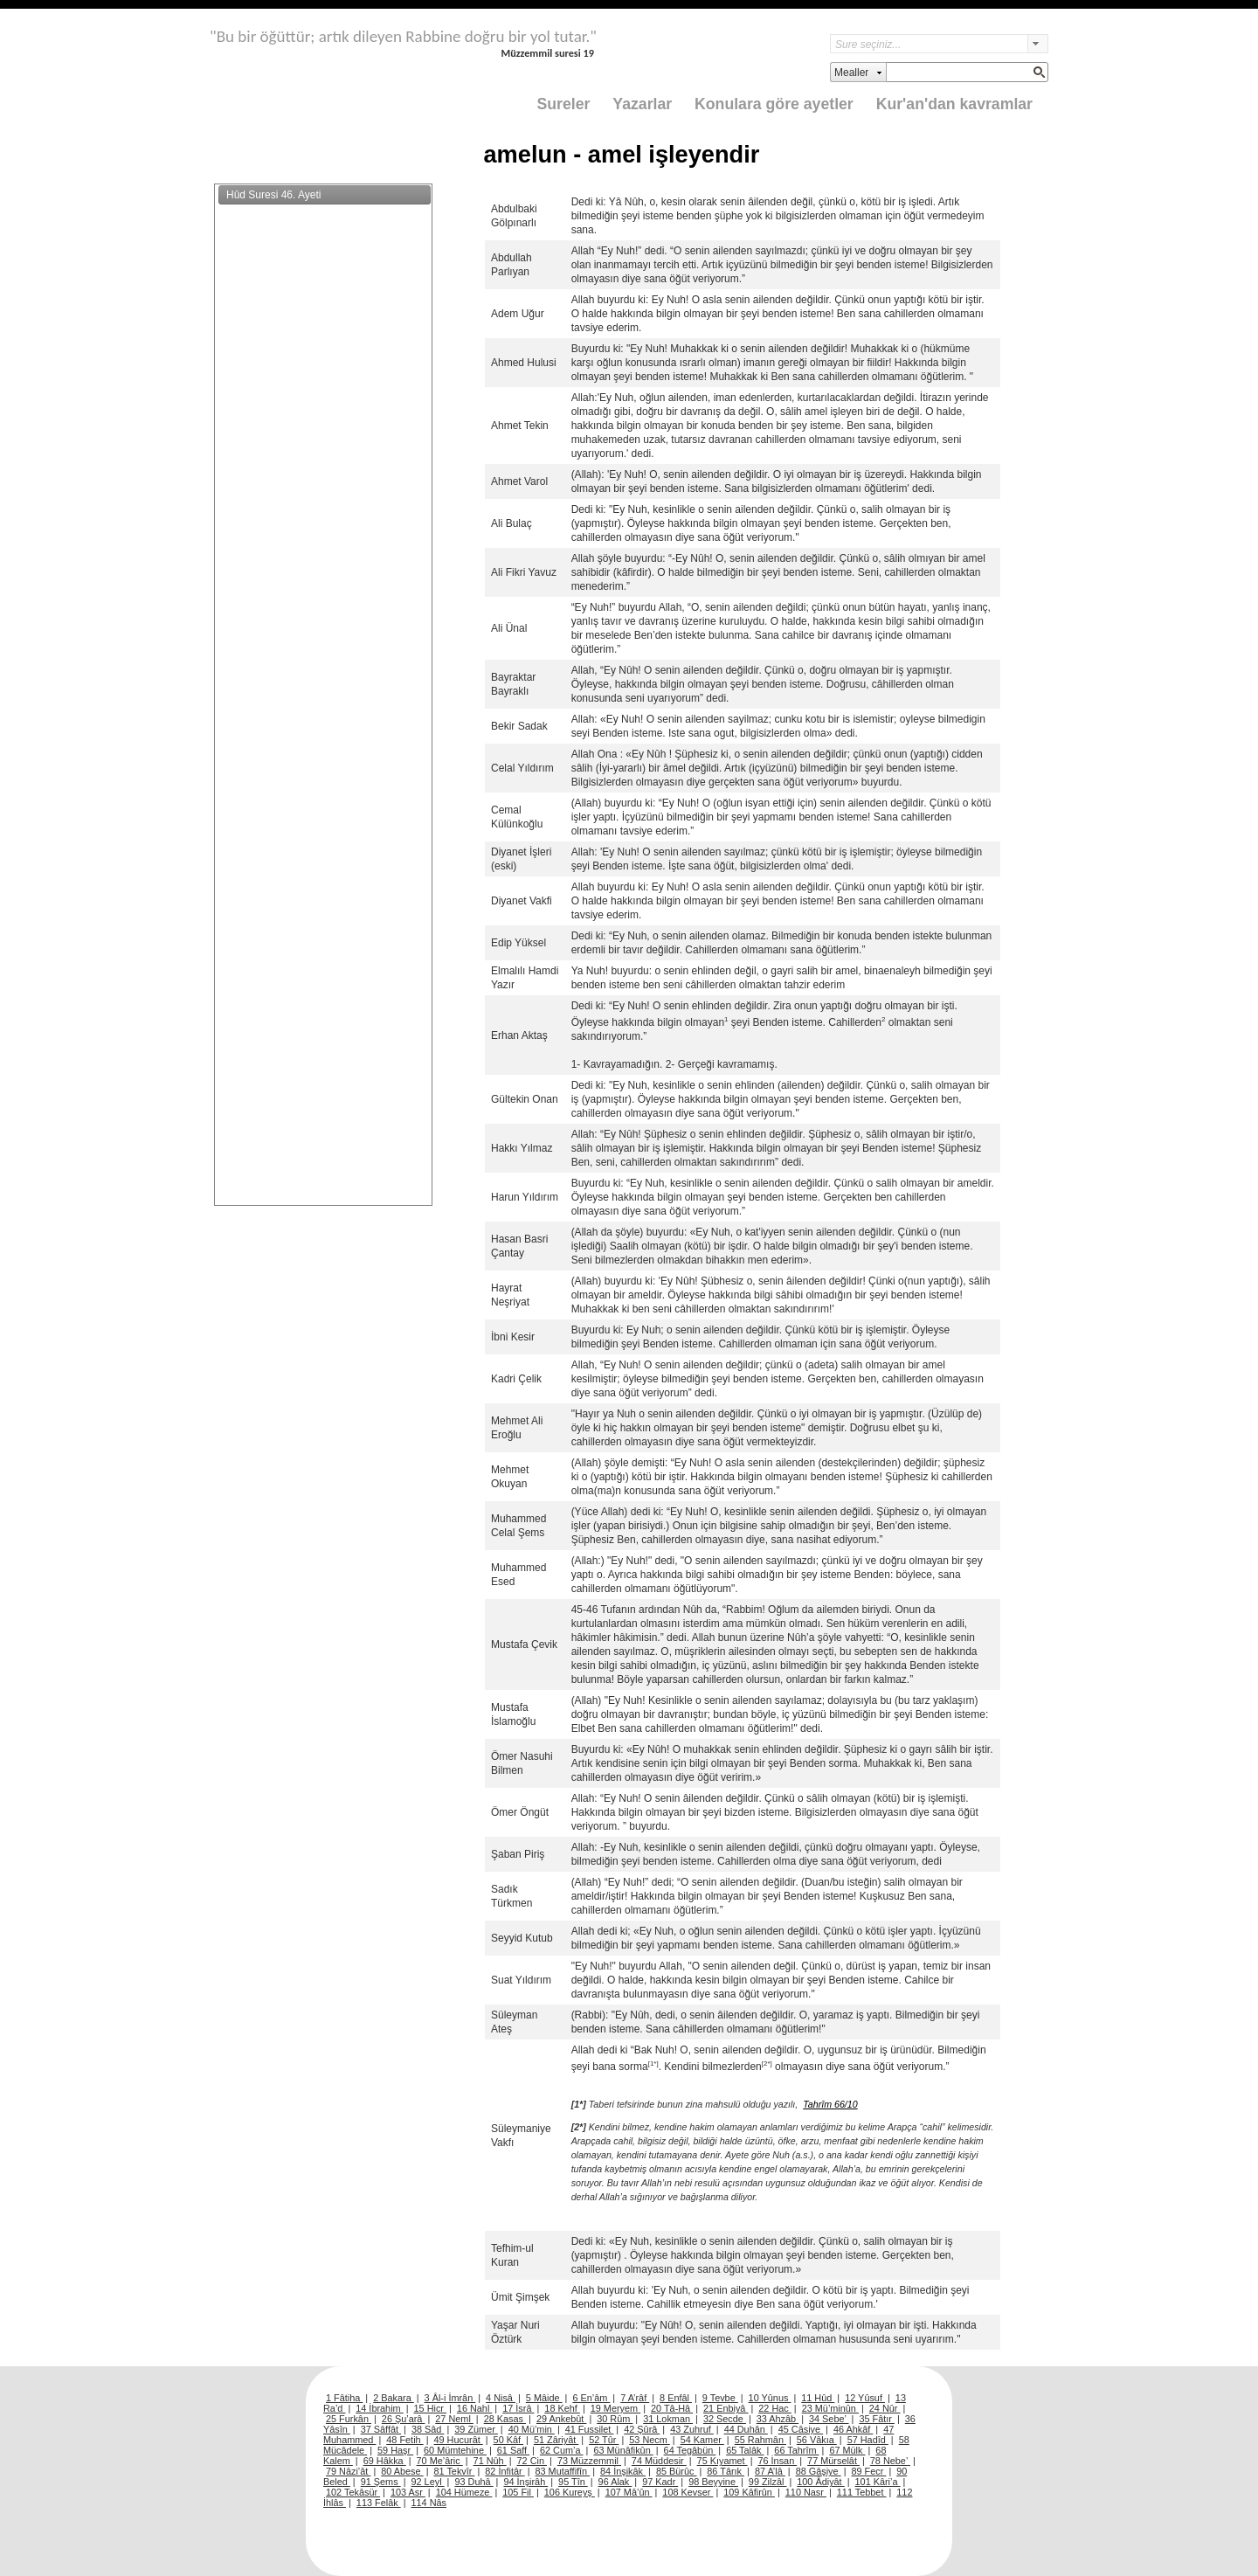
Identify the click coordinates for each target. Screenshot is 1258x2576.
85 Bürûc (676, 2471)
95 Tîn (573, 2481)
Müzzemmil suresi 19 (547, 52)
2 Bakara (393, 2397)
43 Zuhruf (692, 2429)
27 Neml (454, 2418)
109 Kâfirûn (749, 2492)
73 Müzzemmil (589, 2460)
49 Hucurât (458, 2439)
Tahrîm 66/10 (830, 2104)
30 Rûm (614, 2418)
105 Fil (518, 2492)
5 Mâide (544, 2397)
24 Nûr (885, 2408)
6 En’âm (591, 2397)
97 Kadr (660, 2481)
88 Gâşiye (818, 2471)
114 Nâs (429, 2502)
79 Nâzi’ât (348, 2471)
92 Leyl (428, 2481)
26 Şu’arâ (403, 2418)
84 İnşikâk (623, 2471)
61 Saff (513, 2450)
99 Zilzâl (768, 2481)
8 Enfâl (676, 2397)
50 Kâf (508, 2439)
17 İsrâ (518, 2408)
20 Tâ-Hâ (672, 2408)
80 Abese (402, 2471)
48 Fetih (404, 2439)
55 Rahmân (760, 2439)
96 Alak (615, 2481)
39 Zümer (476, 2429)
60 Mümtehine (455, 2450)
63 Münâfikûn (623, 2450)
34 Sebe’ (829, 2418)
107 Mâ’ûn (629, 2492)
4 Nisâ (500, 2397)
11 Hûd (817, 2397)
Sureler (564, 104)
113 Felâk (378, 2502)
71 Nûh (490, 2460)
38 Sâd (428, 2429)
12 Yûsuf (865, 2397)
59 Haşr (395, 2450)
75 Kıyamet (722, 2460)
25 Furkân (348, 2418)
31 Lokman (668, 2418)
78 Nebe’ (890, 2460)
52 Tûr (604, 2439)
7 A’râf (634, 2397)
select (1037, 43)
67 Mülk (847, 2450)
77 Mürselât (833, 2460)
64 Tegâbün (690, 2450)
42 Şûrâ (642, 2429)
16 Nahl (475, 2408)
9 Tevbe (720, 2397)
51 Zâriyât (556, 2439)
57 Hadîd (867, 2439)
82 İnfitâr (504, 2471)
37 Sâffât (381, 2429)
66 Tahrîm (796, 2450)
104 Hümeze (464, 2492)
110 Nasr (805, 2492)
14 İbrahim (379, 2408)
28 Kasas (505, 2418)
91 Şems (381, 2481)
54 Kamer (702, 2439)
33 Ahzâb (777, 2418)
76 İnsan (777, 2460)
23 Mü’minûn (830, 2408)
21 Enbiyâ (725, 2408)
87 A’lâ (770, 2471)
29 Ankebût (561, 2418)
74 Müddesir (659, 2460)
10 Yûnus (770, 2397)
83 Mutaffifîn (563, 2471)
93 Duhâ (473, 2481)
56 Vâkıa (817, 2439)
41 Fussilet (589, 2429)
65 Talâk (745, 2450)
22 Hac (774, 2408)
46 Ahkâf (853, 2429)
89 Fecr (868, 2471)
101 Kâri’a (878, 2481)
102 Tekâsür (353, 2492)
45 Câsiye (800, 2429)
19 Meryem (615, 2408)
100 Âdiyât (820, 2481)
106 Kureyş (569, 2492)
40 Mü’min (531, 2429)
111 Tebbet (862, 2492)
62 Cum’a (562, 2450)
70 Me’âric (440, 2460)
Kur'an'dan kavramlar (954, 104)
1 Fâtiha (344, 2397)
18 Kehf (562, 2408)
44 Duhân (746, 2429)
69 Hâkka (384, 2460)
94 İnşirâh (525, 2481)
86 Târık (725, 2471)
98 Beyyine (713, 2481)
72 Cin (532, 2460)
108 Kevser (687, 2492)
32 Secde (724, 2418)
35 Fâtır (877, 2418)
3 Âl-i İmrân (450, 2397)
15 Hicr (430, 2408)
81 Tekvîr (453, 2471)
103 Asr (408, 2492)
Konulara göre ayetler (774, 104)
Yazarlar (642, 104)
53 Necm (649, 2439)
